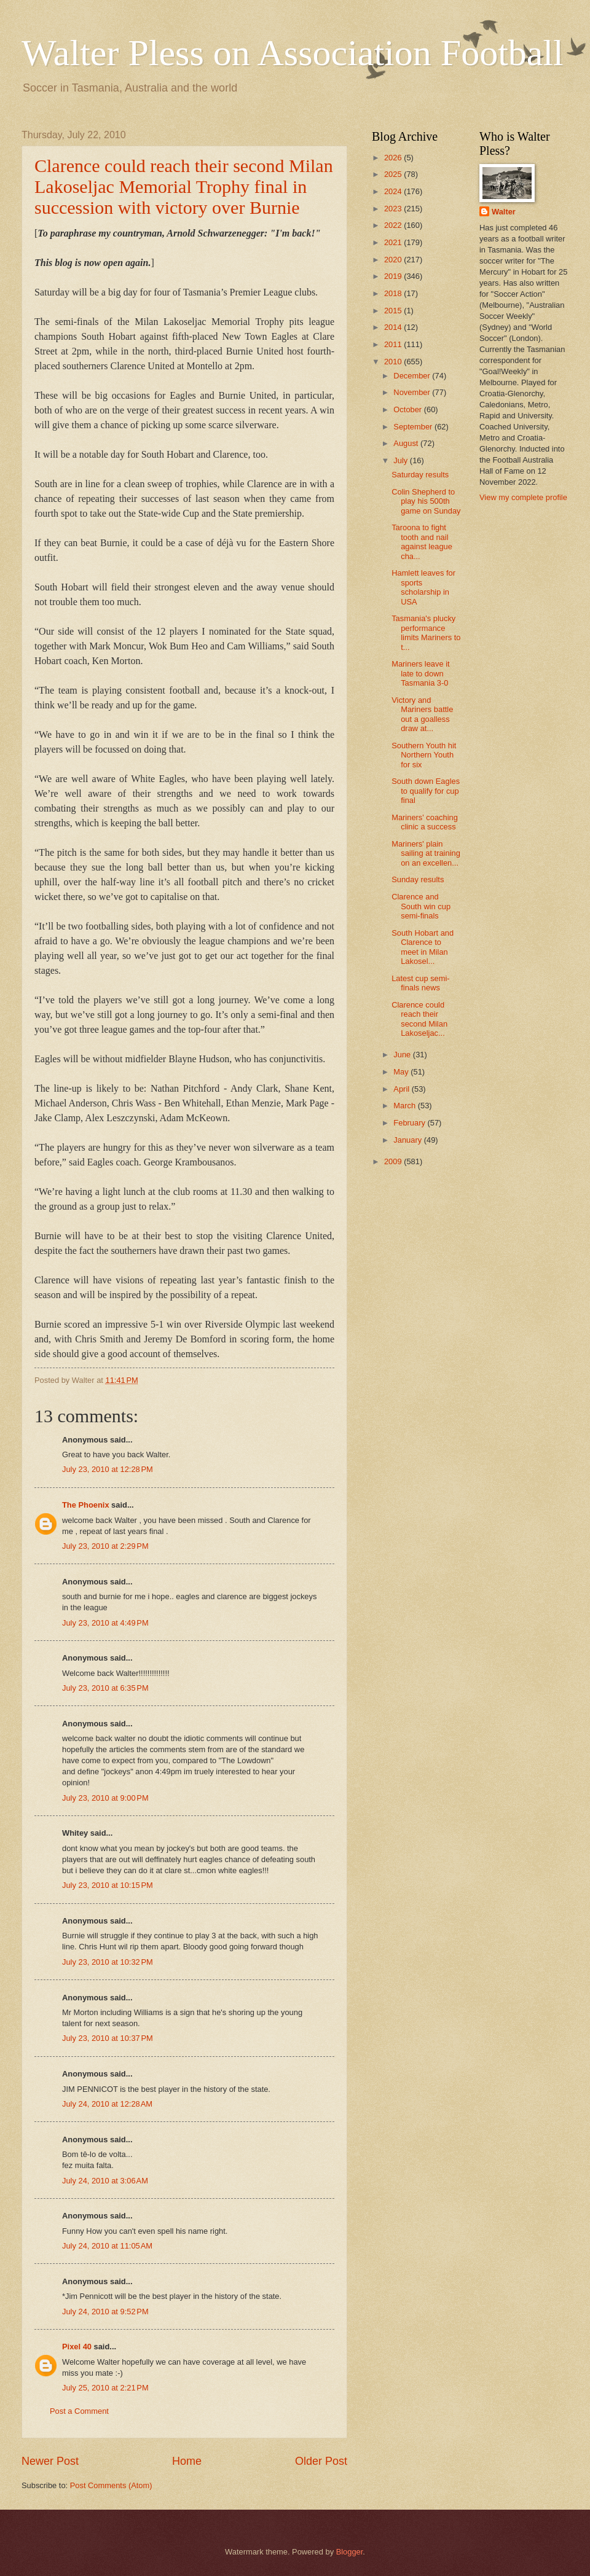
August (406, 443)
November (412, 392)
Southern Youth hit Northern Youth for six (423, 755)
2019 (394, 276)
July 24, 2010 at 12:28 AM (107, 2103)
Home (187, 2461)
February (410, 1122)
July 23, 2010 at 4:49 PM (105, 1622)
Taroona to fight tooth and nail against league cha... (421, 541)
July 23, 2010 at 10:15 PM (107, 1885)
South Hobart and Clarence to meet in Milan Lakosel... (422, 947)
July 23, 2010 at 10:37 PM (107, 2038)
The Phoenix (85, 1504)
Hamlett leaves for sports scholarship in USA (423, 587)
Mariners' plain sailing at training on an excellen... (425, 853)
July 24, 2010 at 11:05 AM (107, 2245)
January (408, 1140)
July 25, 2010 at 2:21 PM (105, 2387)
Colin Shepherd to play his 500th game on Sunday (425, 501)
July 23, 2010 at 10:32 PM (107, 1962)
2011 (394, 344)
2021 (394, 242)
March (405, 1105)
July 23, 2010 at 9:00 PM (105, 1798)
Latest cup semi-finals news (420, 983)
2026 (394, 157)
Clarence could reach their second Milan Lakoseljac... (419, 1019)
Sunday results (417, 879)
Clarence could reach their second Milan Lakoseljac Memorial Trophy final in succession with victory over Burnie (183, 186)
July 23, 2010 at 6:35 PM (105, 1688)
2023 (394, 208)
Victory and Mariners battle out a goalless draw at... (422, 714)
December (412, 375)
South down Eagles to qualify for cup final (425, 791)
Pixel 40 (77, 2346)
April (402, 1089)
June (403, 1054)
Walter (504, 211)
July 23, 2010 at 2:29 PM (105, 1546)
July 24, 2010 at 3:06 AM (105, 2180)
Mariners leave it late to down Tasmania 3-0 (420, 673)
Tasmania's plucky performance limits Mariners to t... (425, 632)
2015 (394, 310)
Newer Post (50, 2461)
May (402, 1071)
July (401, 460)
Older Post (321, 2461)
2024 (394, 191)
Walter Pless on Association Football (293, 53)
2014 (394, 327)
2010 (394, 361)
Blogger (349, 2551)
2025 (394, 174)
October (408, 409)
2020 (394, 259)
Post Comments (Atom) (111, 2485)
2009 (394, 1161)
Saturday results (420, 474)
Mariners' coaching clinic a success (424, 822)
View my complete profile (523, 497)
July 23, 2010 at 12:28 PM (107, 1469)
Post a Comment (79, 2411)
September (414, 426)
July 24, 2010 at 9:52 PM (105, 2311)
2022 (394, 225)
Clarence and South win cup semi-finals (420, 906)
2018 (394, 293)
